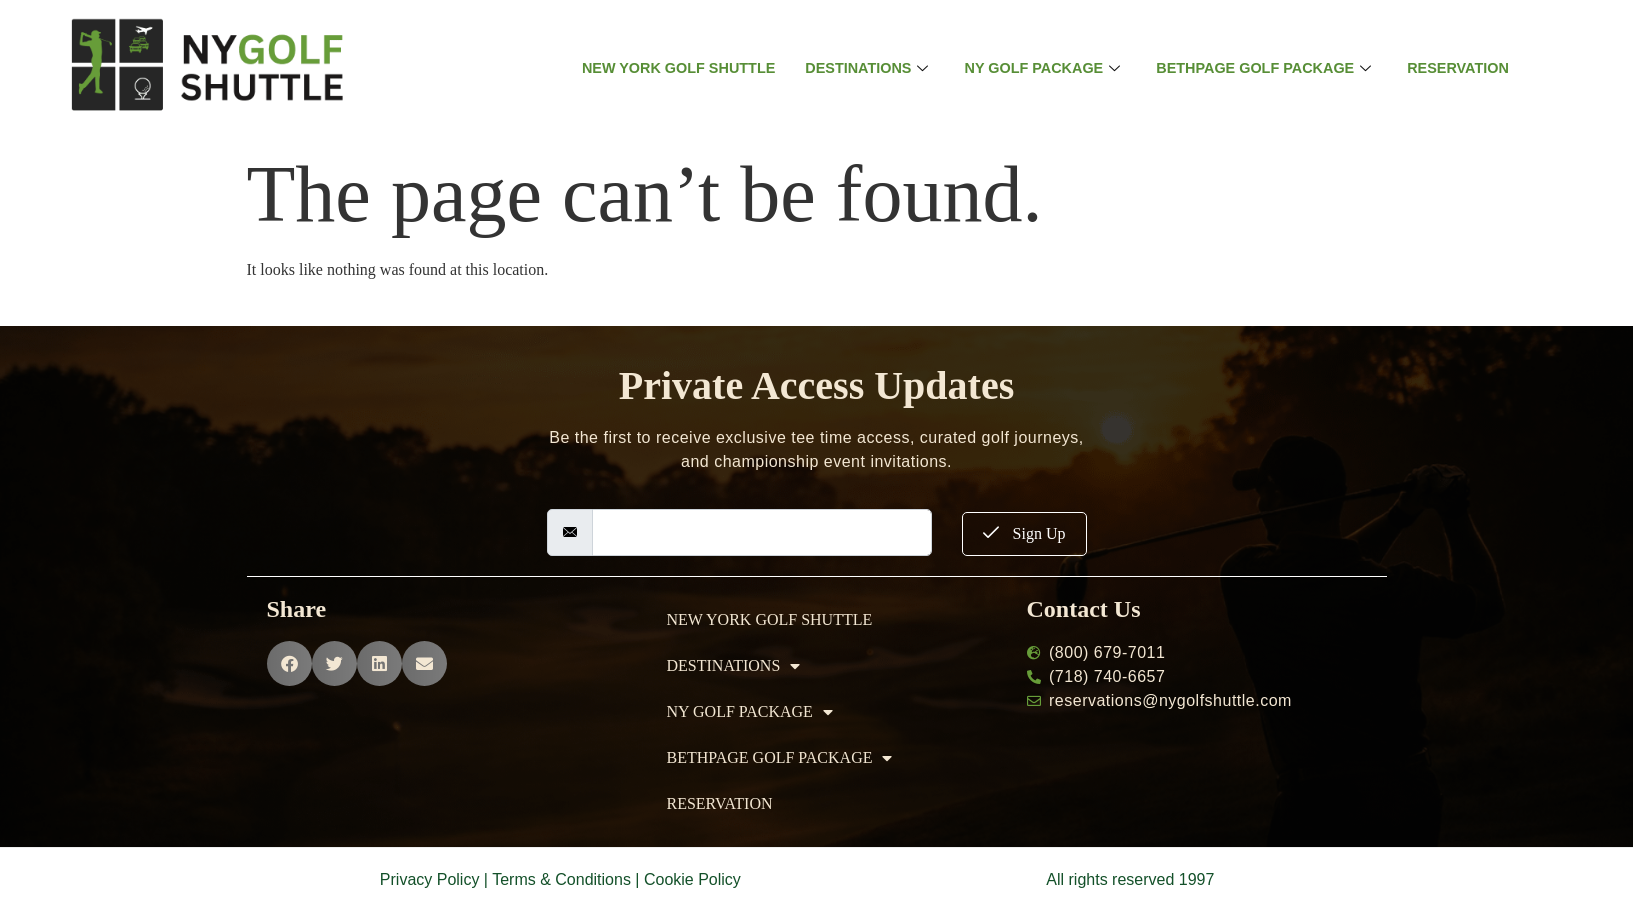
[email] (762, 532)
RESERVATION (1471, 68)
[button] (289, 663)
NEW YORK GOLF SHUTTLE (667, 68)
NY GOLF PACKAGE (1042, 69)
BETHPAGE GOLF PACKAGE (1270, 69)
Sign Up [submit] (1024, 533)
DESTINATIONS (862, 69)
